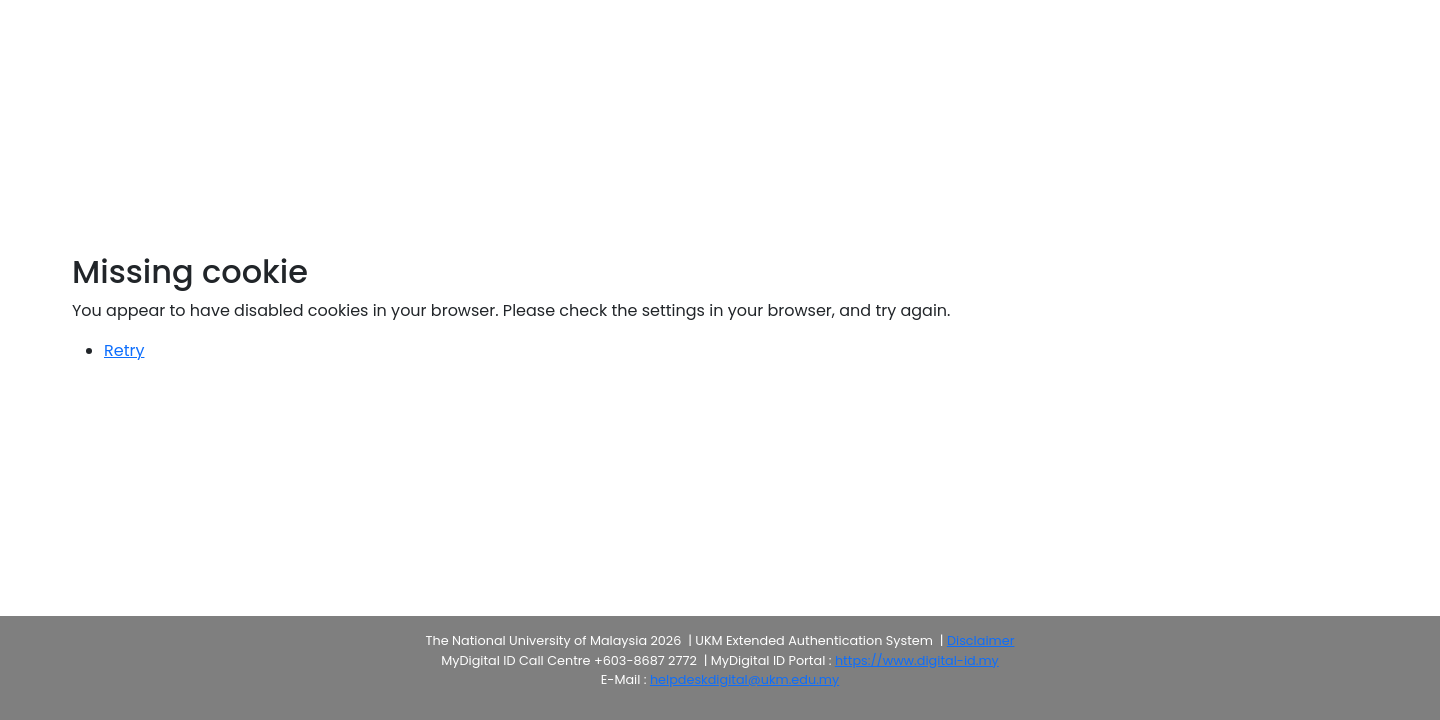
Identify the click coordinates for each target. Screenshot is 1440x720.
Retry (124, 350)
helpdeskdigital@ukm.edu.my (744, 679)
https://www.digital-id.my (917, 660)
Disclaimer (980, 640)
